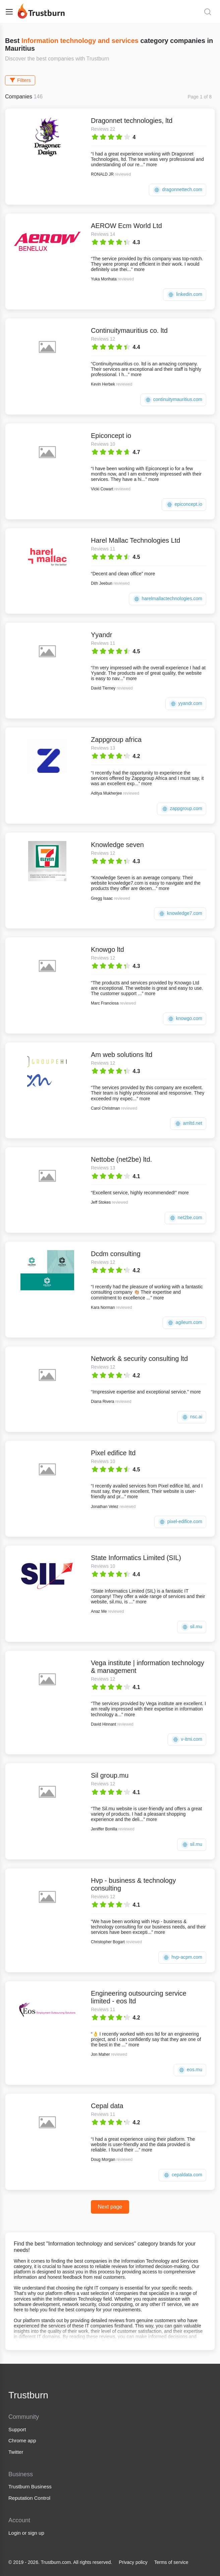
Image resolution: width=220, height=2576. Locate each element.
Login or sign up (26, 2533)
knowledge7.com (180, 914)
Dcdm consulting (116, 1253)
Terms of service (171, 2562)
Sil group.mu (109, 1775)
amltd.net (188, 1123)
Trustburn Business (30, 2486)
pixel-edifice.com (180, 1522)
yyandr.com (185, 704)
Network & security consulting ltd (139, 1358)
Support (17, 2429)
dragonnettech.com (177, 190)
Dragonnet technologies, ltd (132, 120)
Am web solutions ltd (121, 1054)
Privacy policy (133, 2562)
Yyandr (101, 634)
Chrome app (22, 2440)
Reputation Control (29, 2498)
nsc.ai (191, 1417)
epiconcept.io (184, 504)
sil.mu (191, 1627)
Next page (110, 2207)
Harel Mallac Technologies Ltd (135, 540)
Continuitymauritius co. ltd (129, 330)
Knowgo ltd (107, 949)
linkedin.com (184, 295)
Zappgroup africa (116, 739)
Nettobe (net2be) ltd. (121, 1159)
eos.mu (190, 2070)
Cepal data (107, 2105)
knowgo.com (184, 1019)
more (151, 164)
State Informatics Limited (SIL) (136, 1557)
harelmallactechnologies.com (167, 599)
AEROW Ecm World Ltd (126, 225)
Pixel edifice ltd (113, 1453)
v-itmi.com (187, 1739)
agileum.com (184, 1323)
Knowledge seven (117, 844)
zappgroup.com (181, 809)
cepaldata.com (182, 2175)
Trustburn (28, 2395)
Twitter (15, 2452)
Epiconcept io (111, 435)
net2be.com (185, 1218)
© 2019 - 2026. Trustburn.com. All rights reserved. (60, 2562)
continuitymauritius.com (173, 400)
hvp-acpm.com (182, 1957)
